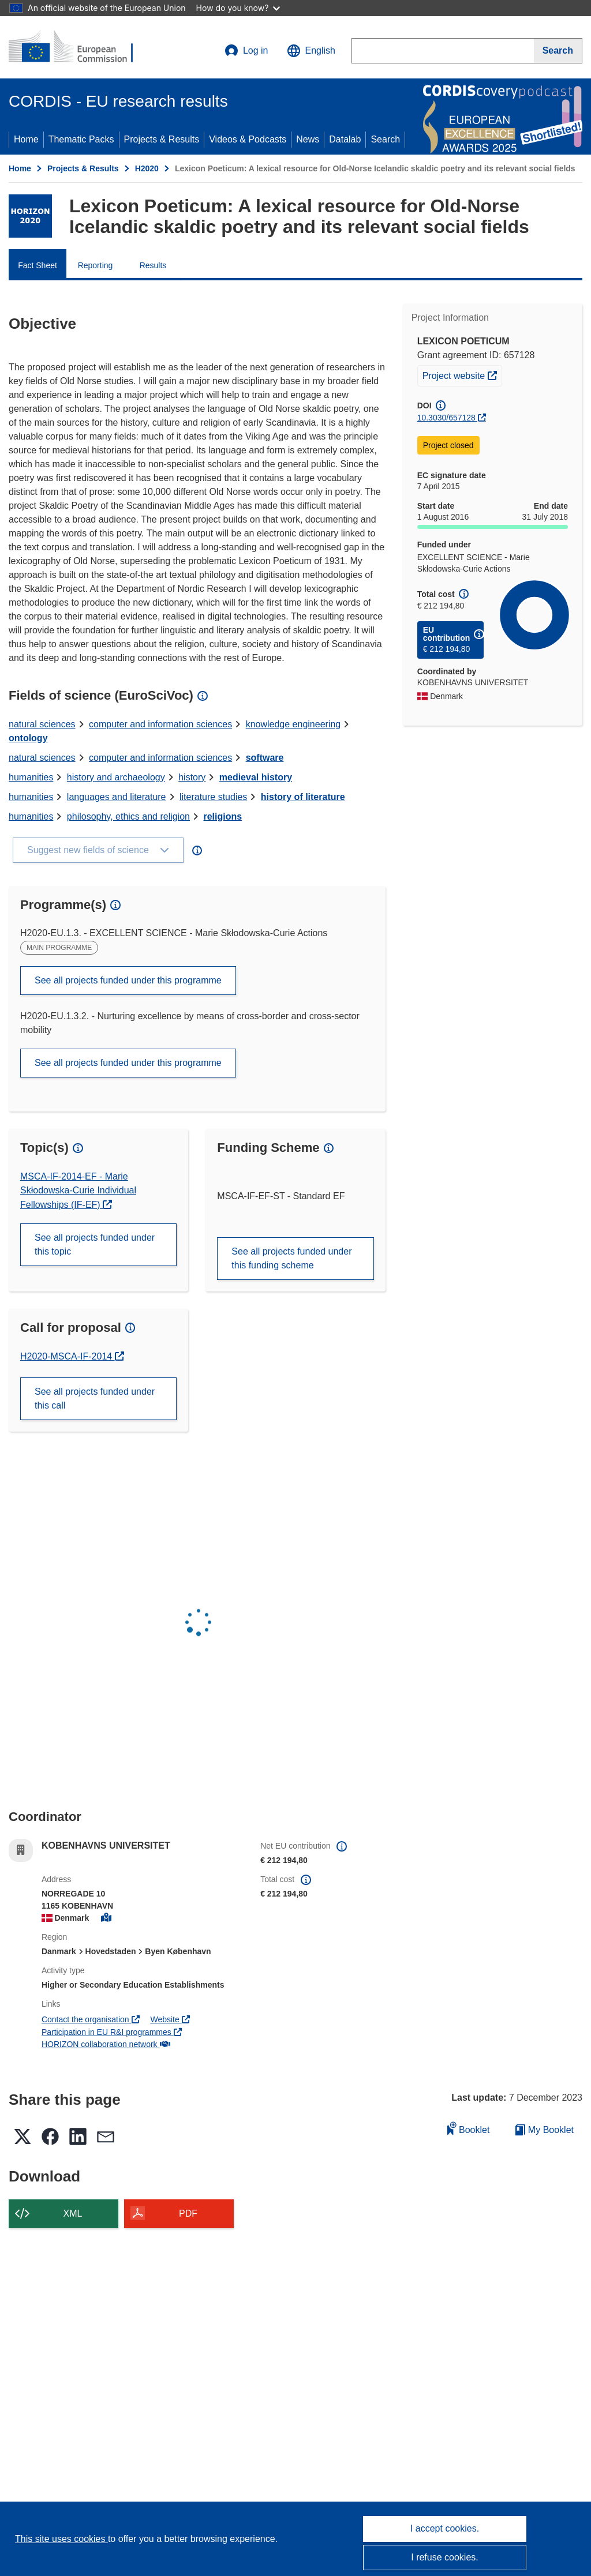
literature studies (213, 797)
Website (169, 2019)
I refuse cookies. (444, 2557)
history (191, 777)
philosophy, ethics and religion (128, 816)
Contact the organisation (91, 2019)
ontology (28, 738)
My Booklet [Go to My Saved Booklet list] (544, 2129)
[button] (311, 51)
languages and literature (116, 797)
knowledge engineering (293, 724)
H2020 (147, 168)
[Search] (558, 50)
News (307, 139)
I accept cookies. (444, 2528)
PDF (188, 2213)
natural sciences (42, 724)
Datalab (345, 139)
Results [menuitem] (153, 265)
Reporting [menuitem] (95, 265)
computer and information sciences (160, 724)
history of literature (303, 797)
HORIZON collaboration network (106, 2044)
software (265, 758)
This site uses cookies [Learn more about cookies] (61, 2539)
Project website (462, 374)
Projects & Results (162, 139)
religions (222, 816)
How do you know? (238, 8)
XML (73, 2213)
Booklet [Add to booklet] (468, 2128)
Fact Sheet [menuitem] (37, 265)
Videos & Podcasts (247, 139)
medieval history (255, 777)
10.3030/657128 (446, 417)
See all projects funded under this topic (95, 1244)
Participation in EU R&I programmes (112, 2032)
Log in (246, 51)
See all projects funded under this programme (128, 980)
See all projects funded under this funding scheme (291, 1258)
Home (26, 139)
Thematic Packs (81, 139)
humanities (31, 777)
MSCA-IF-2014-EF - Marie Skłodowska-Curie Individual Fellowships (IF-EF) (78, 1190)
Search (385, 139)
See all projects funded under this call (95, 1398)
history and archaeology (116, 777)
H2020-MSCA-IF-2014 (67, 1356)
